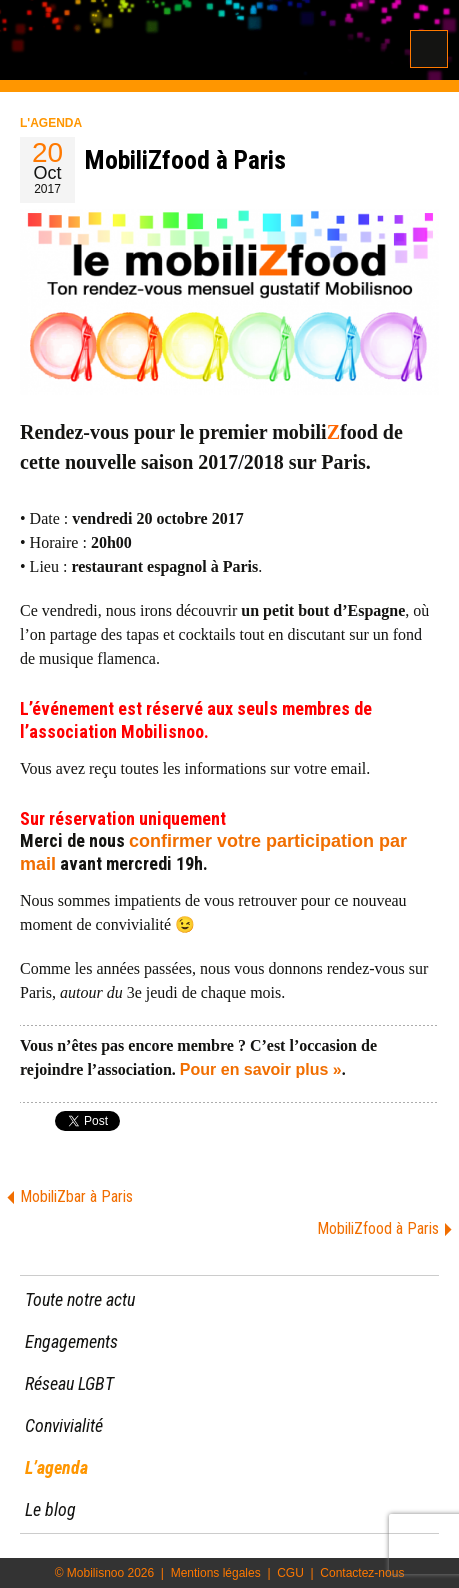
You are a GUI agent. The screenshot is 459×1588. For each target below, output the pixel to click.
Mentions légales (216, 1573)
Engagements (71, 1341)
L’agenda (56, 1467)
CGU (290, 1573)
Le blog (50, 1509)
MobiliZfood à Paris (378, 1228)
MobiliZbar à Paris (76, 1196)
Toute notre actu (80, 1299)
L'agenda (51, 123)
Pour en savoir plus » (261, 1069)
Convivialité (64, 1425)
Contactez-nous (362, 1573)
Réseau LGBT (69, 1383)
